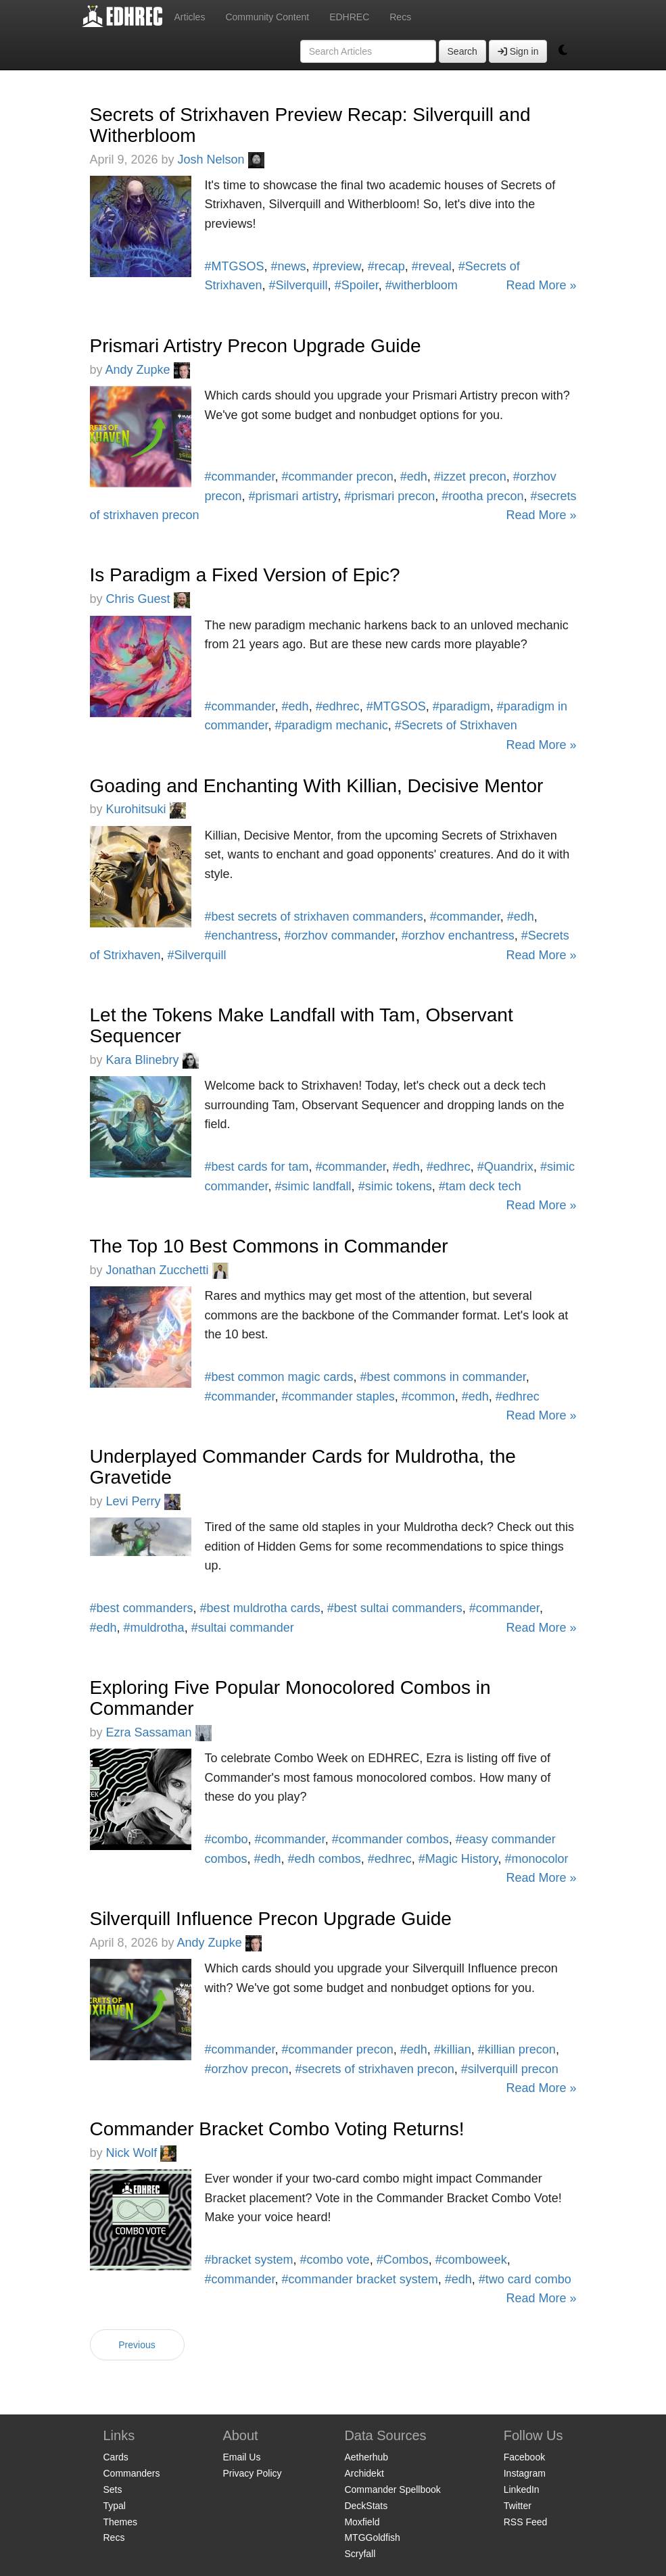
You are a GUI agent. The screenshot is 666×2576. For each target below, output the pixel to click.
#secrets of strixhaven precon (374, 2069)
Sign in (518, 51)
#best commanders (141, 1608)
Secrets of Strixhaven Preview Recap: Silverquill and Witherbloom (310, 125)
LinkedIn (522, 2489)
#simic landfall (313, 1186)
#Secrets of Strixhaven (456, 725)
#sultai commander (242, 1627)
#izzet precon (470, 476)
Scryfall (359, 2553)
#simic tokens (395, 1186)
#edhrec (338, 706)
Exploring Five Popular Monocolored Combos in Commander (290, 1698)
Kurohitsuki (146, 809)
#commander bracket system (360, 2279)
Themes (120, 2522)
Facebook (524, 2457)
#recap (386, 266)
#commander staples (338, 1396)
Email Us (241, 2457)
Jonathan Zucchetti (167, 1270)
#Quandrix (505, 1166)
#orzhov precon (247, 2069)
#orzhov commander (340, 935)
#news (288, 266)
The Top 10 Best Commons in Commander (269, 1246)
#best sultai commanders (394, 1608)
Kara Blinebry (152, 1060)
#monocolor (537, 1859)
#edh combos (324, 1859)
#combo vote (335, 2259)
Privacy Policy (251, 2473)
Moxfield (361, 2522)
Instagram (525, 2473)
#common (428, 1396)
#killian (452, 2049)
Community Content (267, 16)
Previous (136, 2344)
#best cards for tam (257, 1166)
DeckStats (365, 2505)
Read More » (541, 285)
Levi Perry (143, 1501)
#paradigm (461, 706)
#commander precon (338, 476)
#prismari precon (389, 496)
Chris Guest (148, 599)
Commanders (131, 2473)
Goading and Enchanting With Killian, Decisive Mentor (317, 785)
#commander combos (390, 1839)
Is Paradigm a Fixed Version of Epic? (245, 574)
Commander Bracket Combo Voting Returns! (277, 2128)
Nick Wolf (141, 2153)
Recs (400, 16)
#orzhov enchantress (458, 935)
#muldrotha (154, 1627)
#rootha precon (482, 496)
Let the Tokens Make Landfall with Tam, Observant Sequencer (301, 1025)
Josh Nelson (221, 159)
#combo (226, 1839)
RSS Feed (526, 2522)
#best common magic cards (279, 1377)
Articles (190, 16)
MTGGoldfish (372, 2537)
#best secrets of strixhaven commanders (314, 916)
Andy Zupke (147, 369)
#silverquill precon (509, 2069)
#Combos (403, 2259)
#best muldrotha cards (260, 1608)
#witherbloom (421, 285)
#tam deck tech (480, 1186)
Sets (112, 2489)
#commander (240, 476)
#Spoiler (357, 285)
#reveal (432, 266)
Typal (114, 2505)
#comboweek (471, 2259)
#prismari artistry (293, 496)
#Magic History (458, 1859)
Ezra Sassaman (159, 1732)
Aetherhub (366, 2457)
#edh (413, 476)
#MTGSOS (234, 266)
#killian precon (517, 2049)
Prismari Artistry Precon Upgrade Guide (255, 345)
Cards (115, 2457)
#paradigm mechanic (331, 725)
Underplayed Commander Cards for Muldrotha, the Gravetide (303, 1467)
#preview (337, 266)
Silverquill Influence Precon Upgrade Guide (271, 1918)
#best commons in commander (443, 1377)
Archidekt (363, 2473)
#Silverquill (298, 285)
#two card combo (525, 2279)
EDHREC (349, 16)
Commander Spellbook (392, 2489)
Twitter (517, 2505)
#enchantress (241, 935)
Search (462, 51)
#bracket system (249, 2259)
